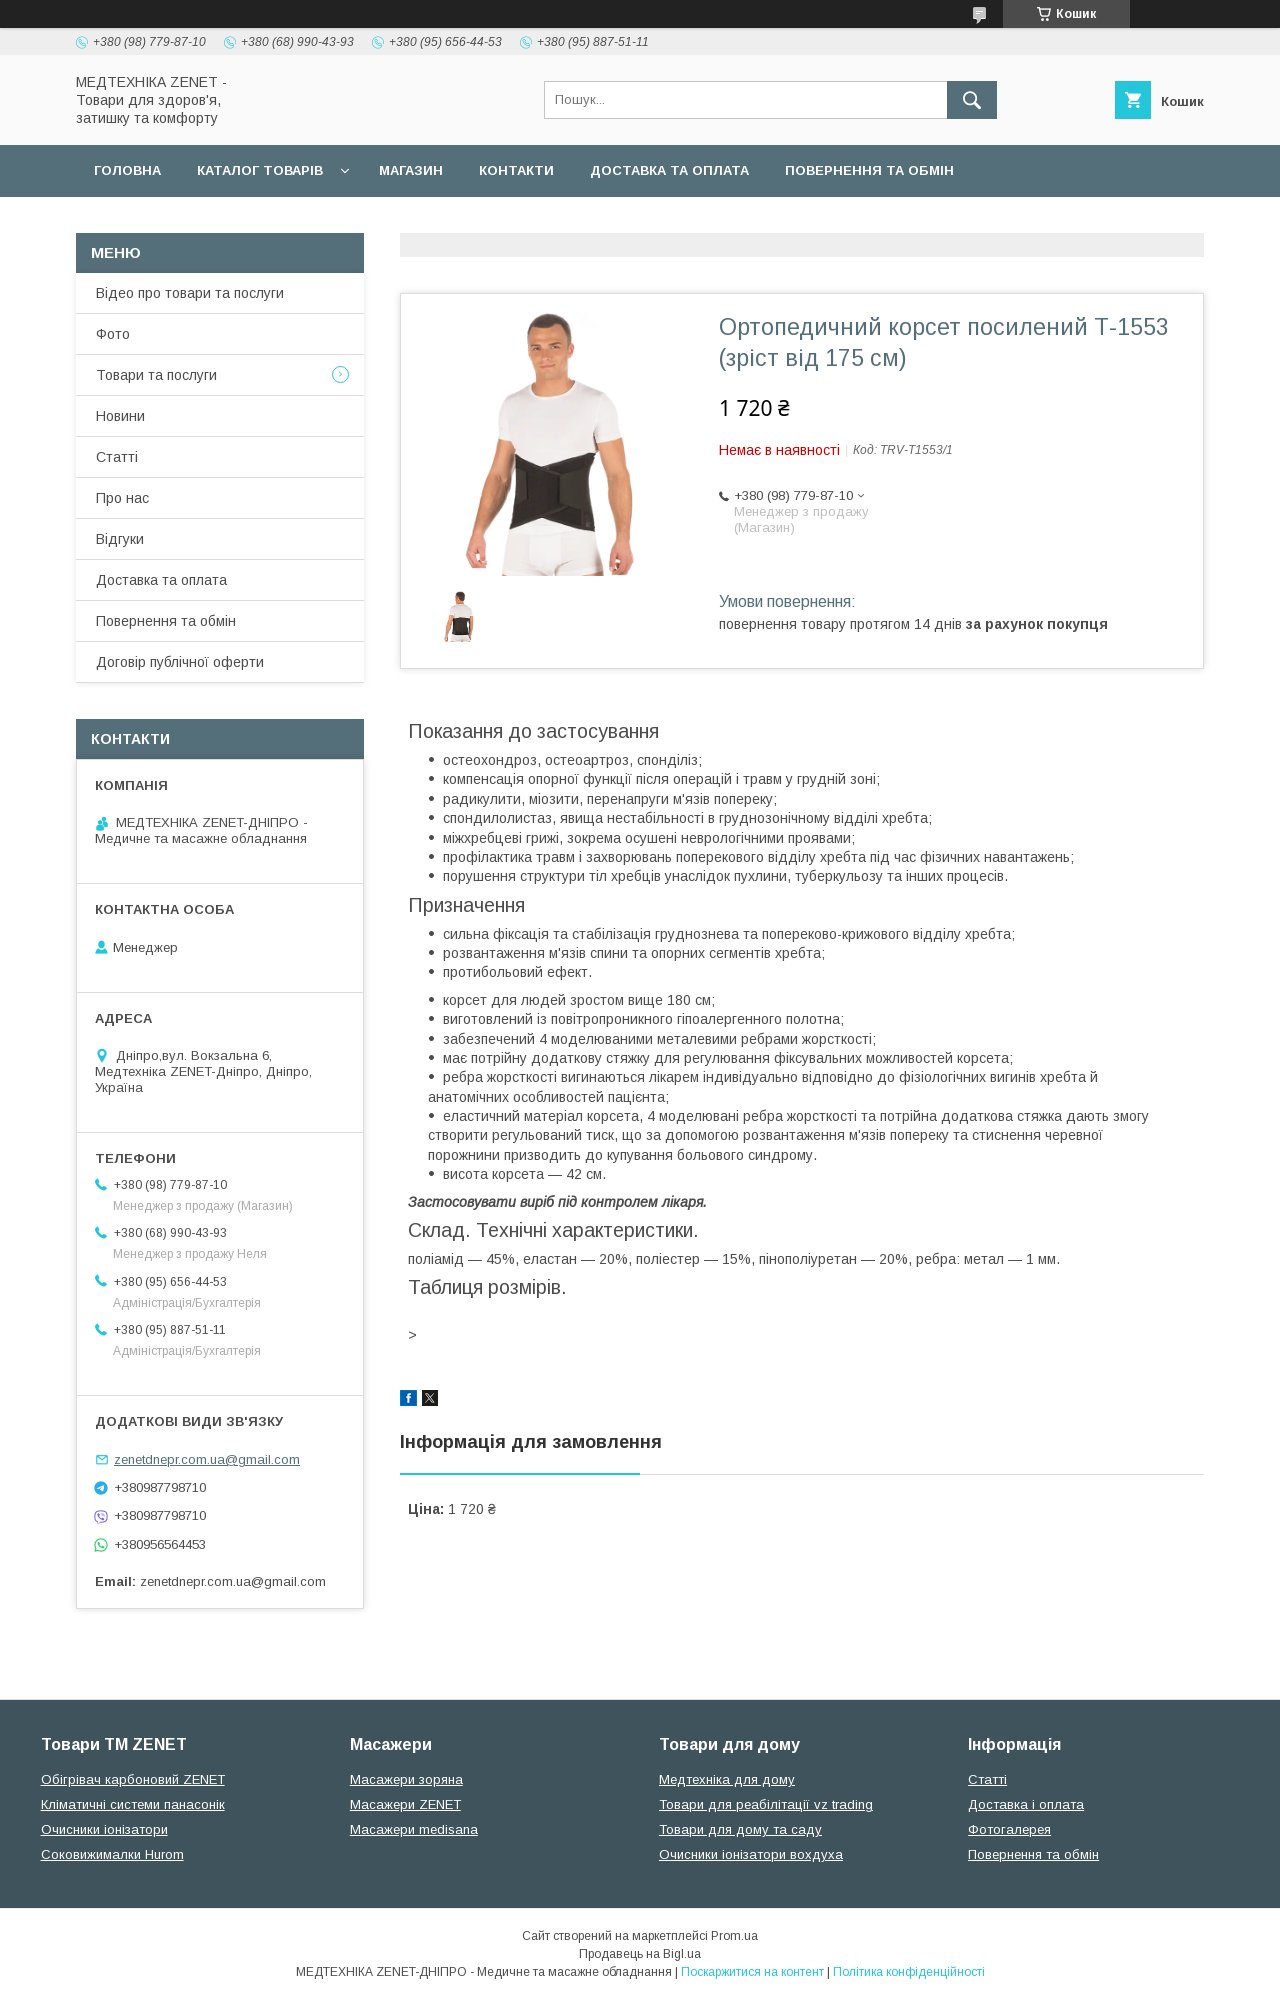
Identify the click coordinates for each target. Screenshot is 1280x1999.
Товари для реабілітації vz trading (766, 1804)
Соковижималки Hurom (112, 1854)
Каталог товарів (260, 170)
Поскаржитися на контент (752, 1972)
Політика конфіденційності (909, 1972)
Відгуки (120, 539)
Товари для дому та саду (740, 1829)
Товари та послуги (156, 375)
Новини (120, 416)
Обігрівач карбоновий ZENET (133, 1779)
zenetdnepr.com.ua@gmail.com (207, 1459)
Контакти (516, 170)
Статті (117, 457)
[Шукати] (972, 100)
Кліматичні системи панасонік (133, 1804)
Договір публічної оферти (198, 222)
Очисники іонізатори (104, 1829)
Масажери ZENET (405, 1804)
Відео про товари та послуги (190, 293)
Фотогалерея (1009, 1829)
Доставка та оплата (669, 170)
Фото (113, 334)
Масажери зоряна (406, 1779)
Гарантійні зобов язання (436, 222)
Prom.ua (734, 1936)
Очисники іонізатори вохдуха (751, 1854)
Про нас (122, 498)
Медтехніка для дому (727, 1779)
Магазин (411, 170)
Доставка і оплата (1026, 1804)
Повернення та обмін (869, 170)
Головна (127, 170)
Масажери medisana (414, 1829)
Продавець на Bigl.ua (640, 1954)
